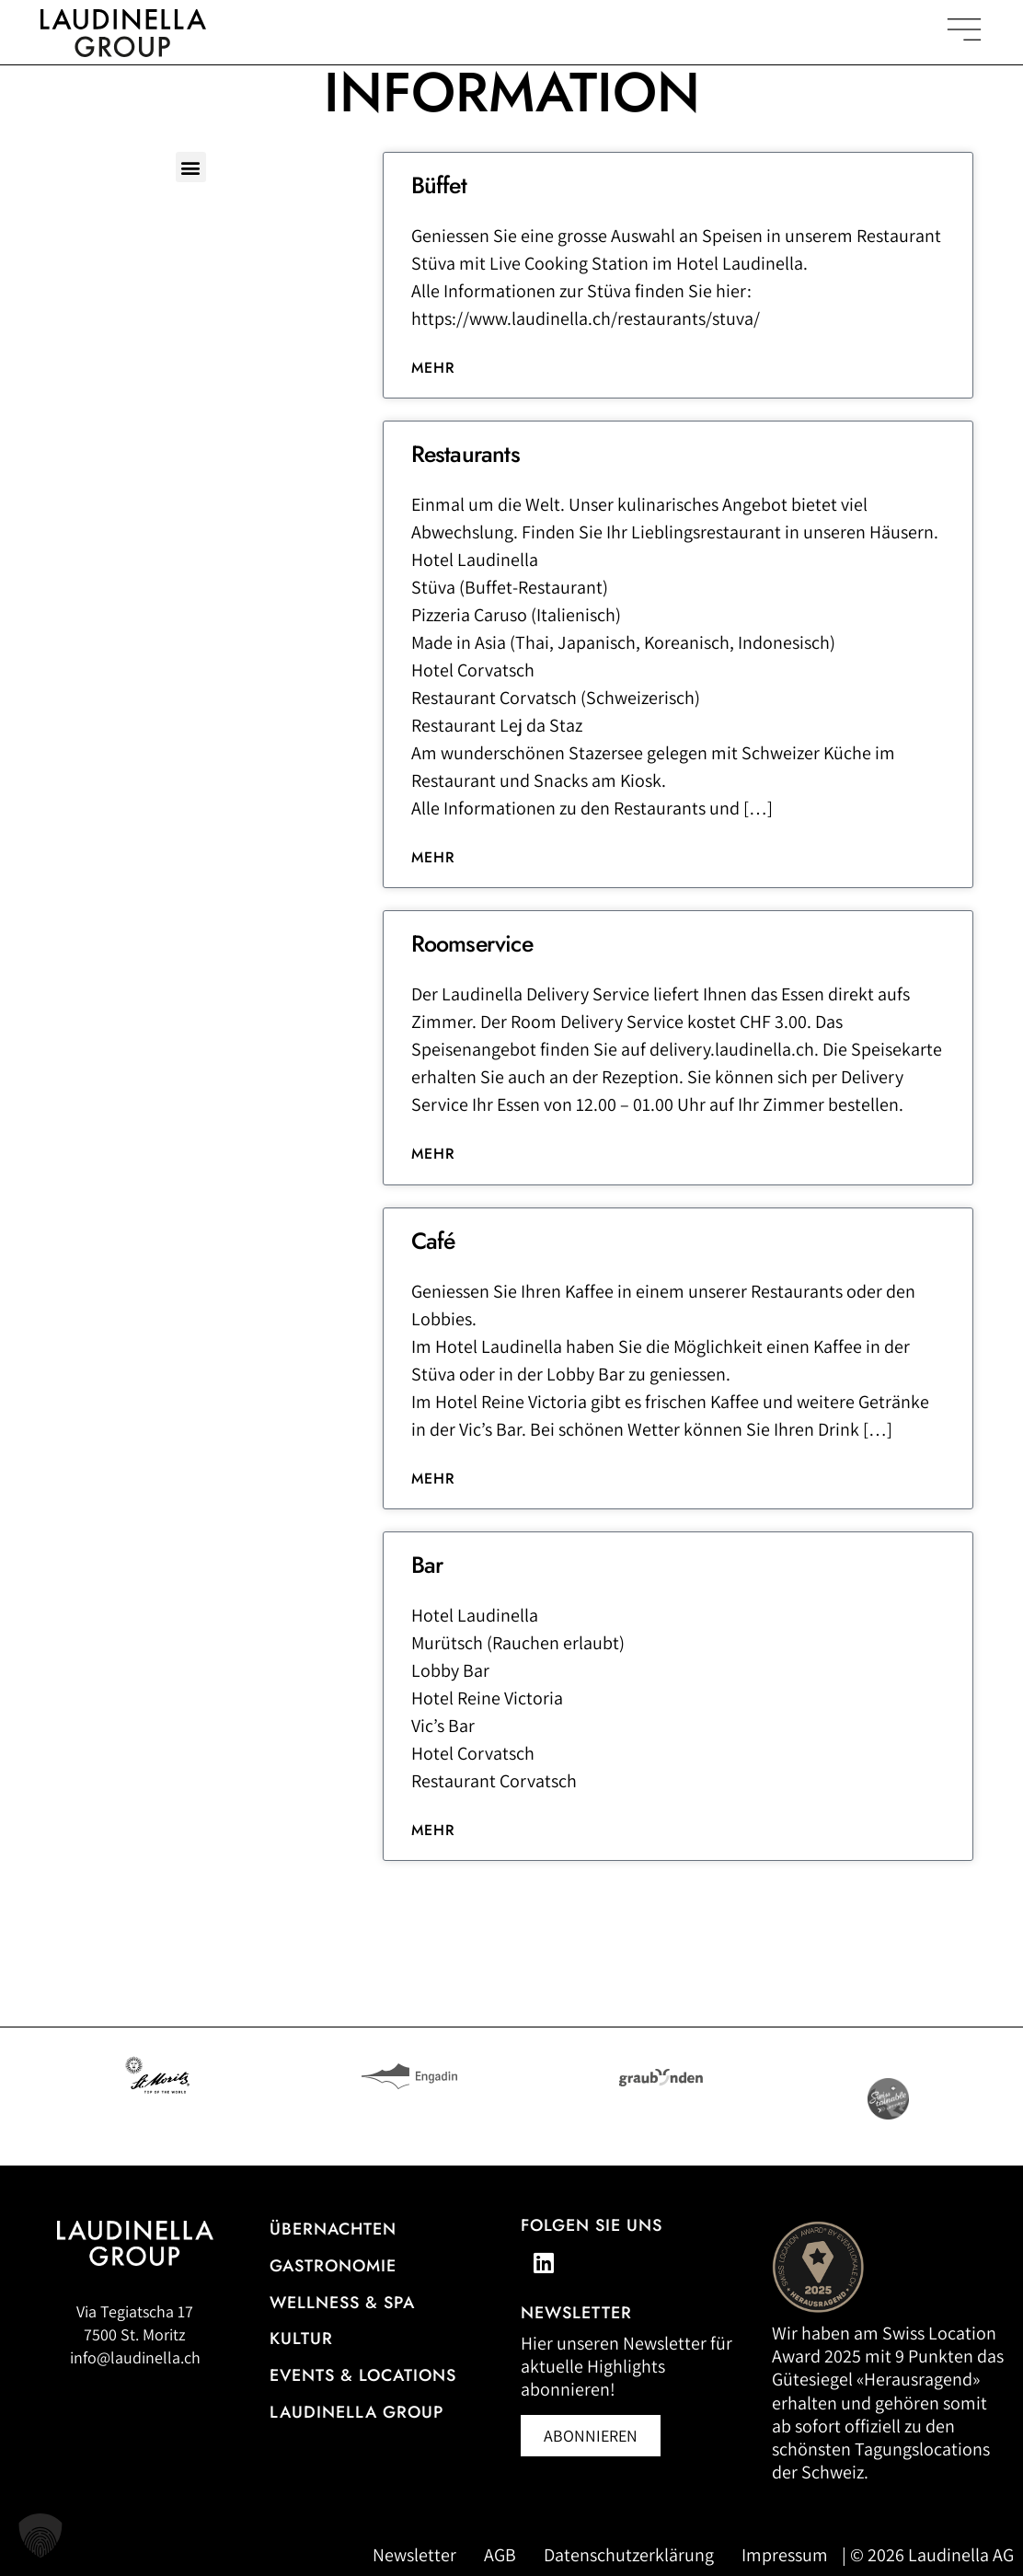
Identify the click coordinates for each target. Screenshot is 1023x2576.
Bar (427, 1564)
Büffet (438, 185)
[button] (191, 167)
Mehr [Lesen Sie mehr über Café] (433, 1478)
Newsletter (414, 2555)
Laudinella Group (356, 2412)
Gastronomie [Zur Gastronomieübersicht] (333, 2266)
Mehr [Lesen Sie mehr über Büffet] (433, 367)
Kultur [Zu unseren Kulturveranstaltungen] (301, 2339)
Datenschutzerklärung (629, 2555)
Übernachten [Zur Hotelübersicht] (333, 2229)
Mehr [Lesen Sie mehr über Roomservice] (433, 1153)
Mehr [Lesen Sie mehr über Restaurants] (433, 857)
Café (433, 1240)
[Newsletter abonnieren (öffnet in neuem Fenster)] (591, 2435)
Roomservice (472, 943)
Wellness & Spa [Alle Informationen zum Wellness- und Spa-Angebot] (342, 2303)
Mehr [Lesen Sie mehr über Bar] (433, 1830)
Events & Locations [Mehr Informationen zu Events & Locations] (363, 2375)
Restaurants (465, 453)
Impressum (784, 2555)
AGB (500, 2555)
